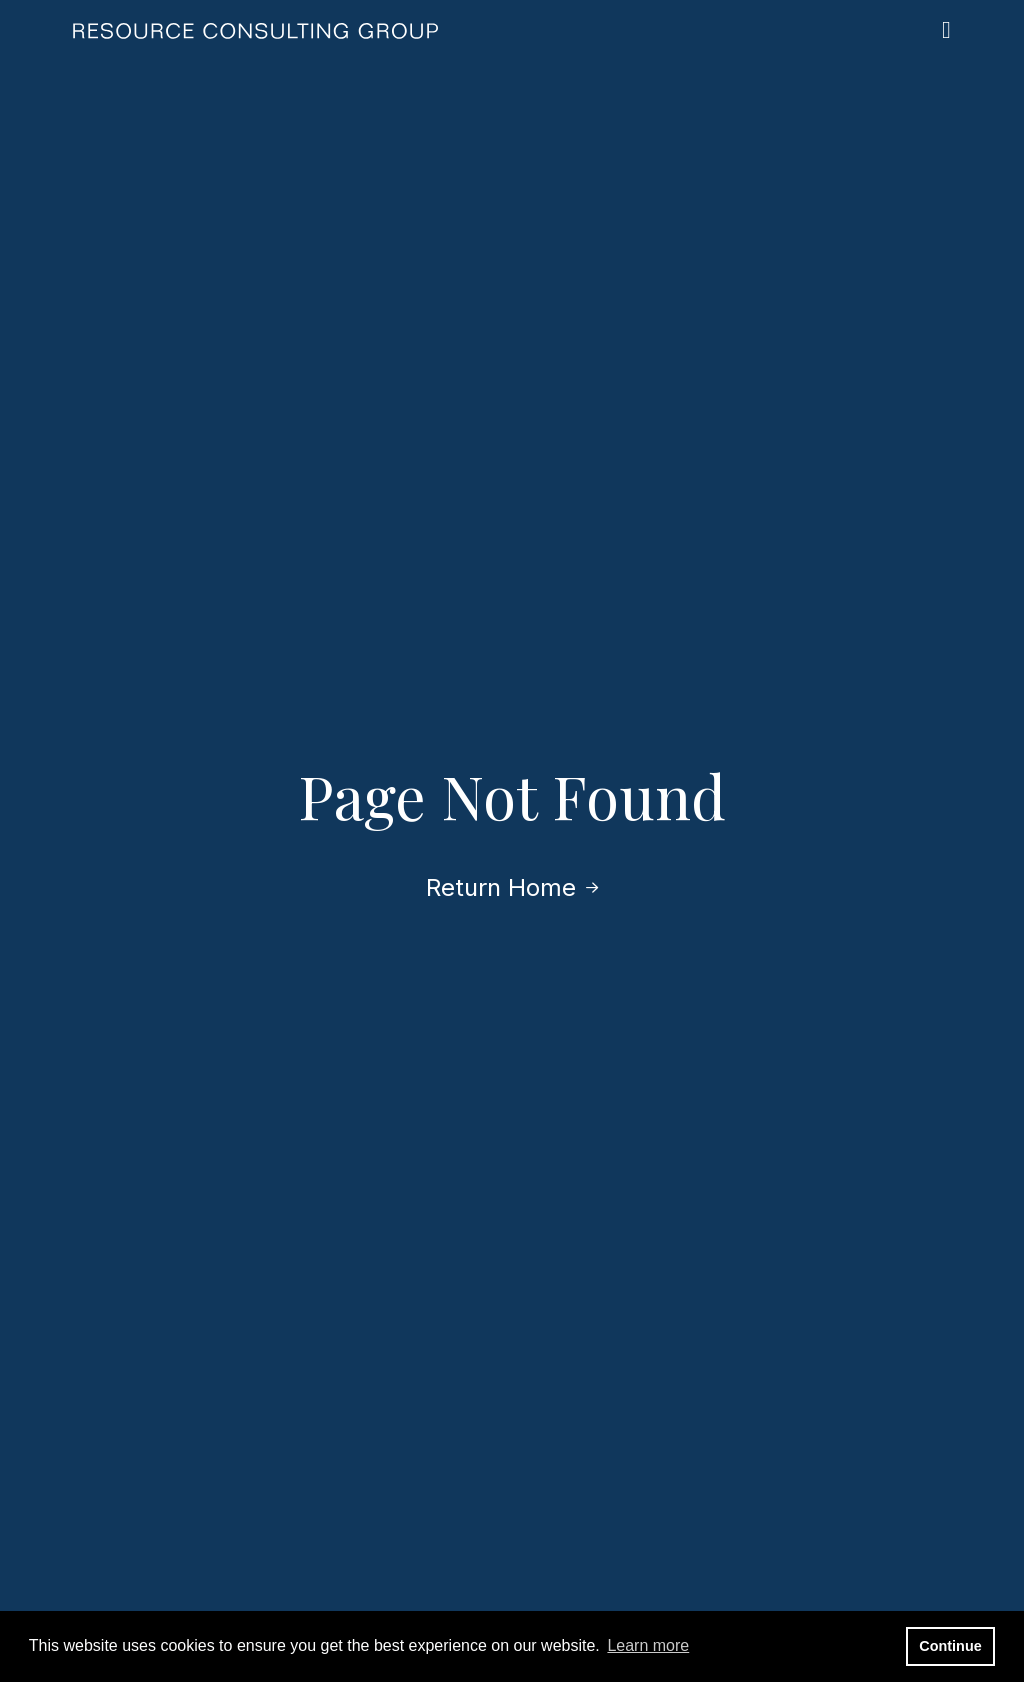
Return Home (512, 887)
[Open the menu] (946, 30)
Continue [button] (950, 1646)
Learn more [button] (648, 1645)
